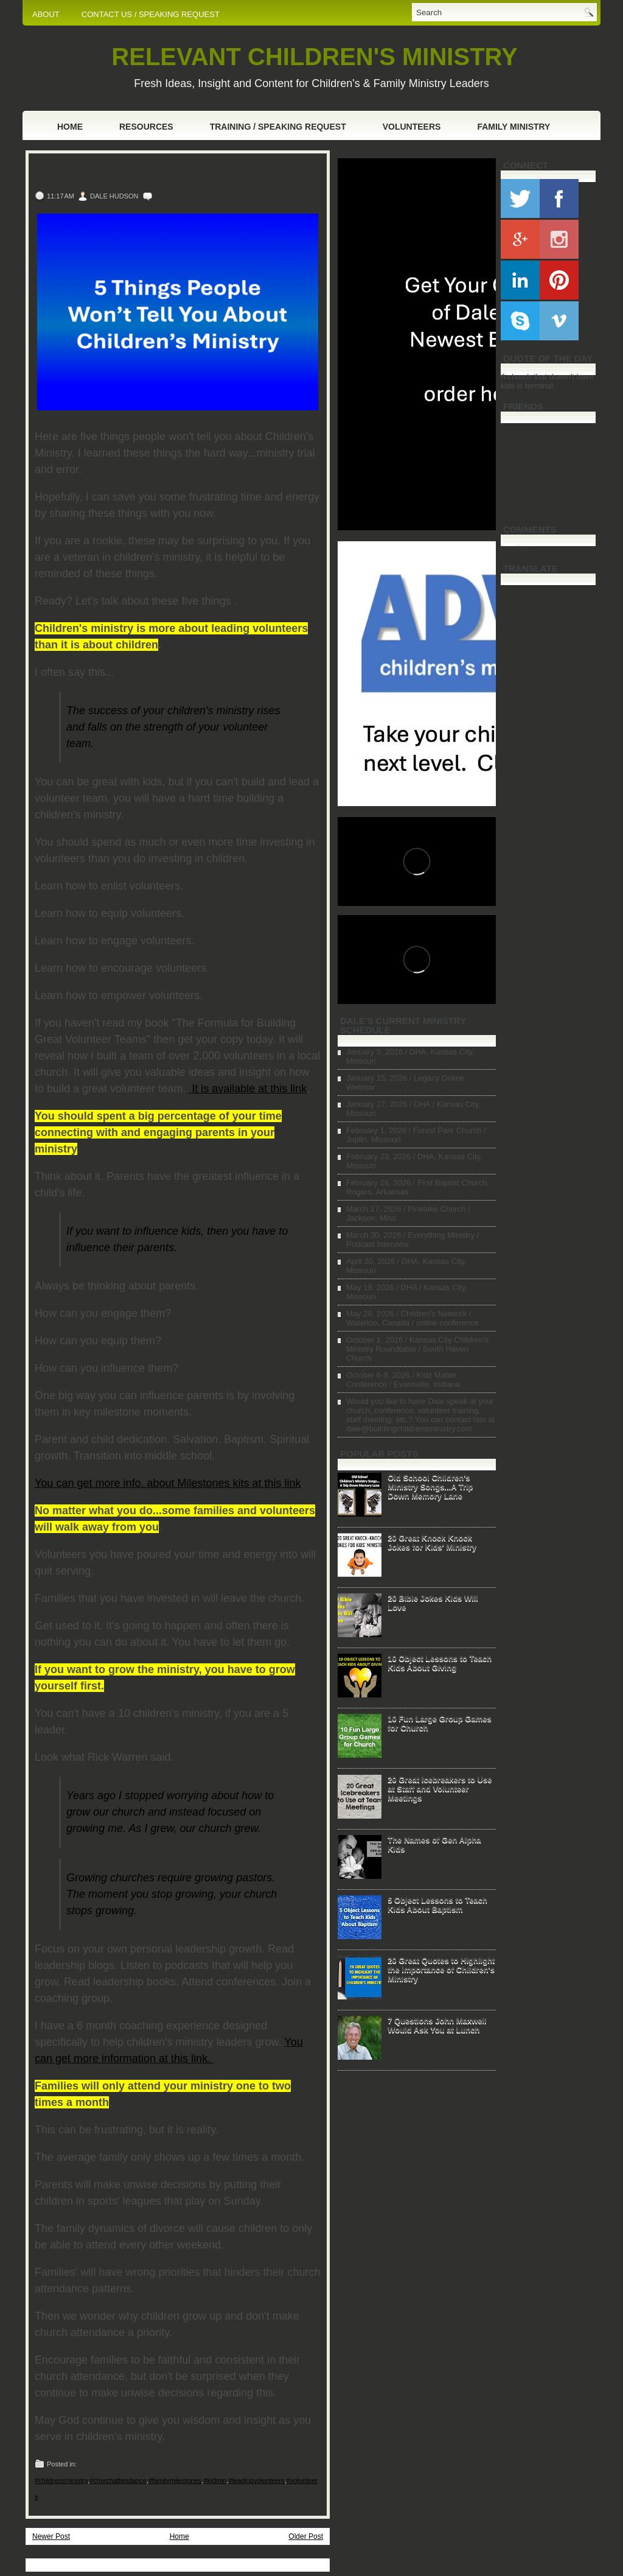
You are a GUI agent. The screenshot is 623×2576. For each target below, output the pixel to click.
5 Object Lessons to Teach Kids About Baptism (437, 1904)
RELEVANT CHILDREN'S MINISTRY (314, 56)
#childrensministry (61, 2480)
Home (70, 127)
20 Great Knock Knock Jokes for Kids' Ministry (432, 1542)
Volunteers (412, 127)
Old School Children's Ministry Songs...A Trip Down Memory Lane (430, 1486)
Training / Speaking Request (278, 127)
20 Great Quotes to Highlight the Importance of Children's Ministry (441, 1969)
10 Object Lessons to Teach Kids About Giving (440, 1663)
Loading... (518, 547)
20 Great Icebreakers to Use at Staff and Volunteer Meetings (440, 1788)
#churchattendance (118, 2480)
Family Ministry (513, 127)
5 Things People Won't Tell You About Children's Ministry (152, 173)
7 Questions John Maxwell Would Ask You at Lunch (437, 2025)
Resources (146, 127)
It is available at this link (248, 1089)
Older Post (305, 2536)
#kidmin (214, 2480)
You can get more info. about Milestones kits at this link (168, 1483)
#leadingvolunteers (256, 2480)
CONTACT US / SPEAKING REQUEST (151, 14)
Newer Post (51, 2536)
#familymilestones (174, 2480)
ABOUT (46, 14)
